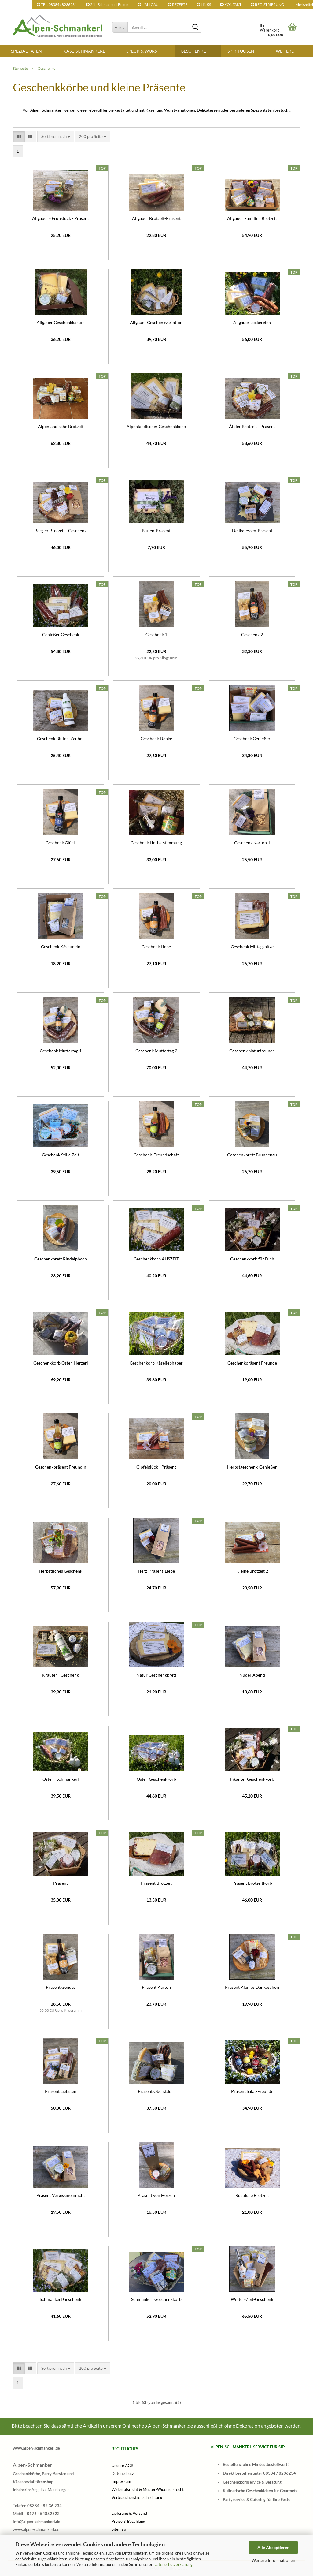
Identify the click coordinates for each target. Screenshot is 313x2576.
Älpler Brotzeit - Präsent (252, 426)
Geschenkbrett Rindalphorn (60, 1258)
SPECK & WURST (142, 51)
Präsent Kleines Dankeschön (252, 1987)
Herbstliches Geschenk (60, 1571)
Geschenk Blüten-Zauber (60, 738)
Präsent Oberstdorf (156, 2091)
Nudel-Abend (252, 1675)
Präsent (60, 1883)
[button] (19, 137)
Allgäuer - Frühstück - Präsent (60, 218)
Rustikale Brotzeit (252, 2195)
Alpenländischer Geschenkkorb (156, 426)
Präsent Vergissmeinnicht (60, 2195)
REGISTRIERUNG (267, 4)
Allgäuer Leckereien (252, 322)
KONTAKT (230, 4)
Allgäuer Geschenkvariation (156, 322)
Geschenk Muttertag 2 (156, 1050)
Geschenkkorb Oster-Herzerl (60, 1362)
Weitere (285, 51)
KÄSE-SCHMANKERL (84, 51)
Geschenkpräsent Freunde (252, 1362)
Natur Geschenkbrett (156, 1675)
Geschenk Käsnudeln (60, 946)
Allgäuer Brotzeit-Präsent (156, 218)
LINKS (204, 4)
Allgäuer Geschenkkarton (61, 322)
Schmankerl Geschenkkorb (156, 2299)
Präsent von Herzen (156, 2195)
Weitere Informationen (273, 2560)
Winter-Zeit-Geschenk (252, 2299)
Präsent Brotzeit (156, 1883)
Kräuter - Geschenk (60, 1675)
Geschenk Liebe (156, 946)
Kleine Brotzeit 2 (252, 1571)
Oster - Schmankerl (60, 1779)
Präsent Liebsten (60, 2091)
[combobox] (55, 137)
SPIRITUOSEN (240, 51)
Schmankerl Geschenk (60, 2299)
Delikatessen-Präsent (252, 530)
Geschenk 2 (252, 634)
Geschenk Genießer (252, 738)
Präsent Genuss (60, 1987)
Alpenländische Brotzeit (60, 426)
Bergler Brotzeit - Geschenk (61, 530)
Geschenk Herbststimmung (156, 842)
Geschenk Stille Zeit (60, 1154)
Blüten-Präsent (156, 530)
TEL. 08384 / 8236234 (57, 4)
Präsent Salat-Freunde (252, 2091)
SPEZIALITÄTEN (26, 51)
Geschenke (193, 51)
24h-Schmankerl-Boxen (107, 4)
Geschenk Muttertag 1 (61, 1050)
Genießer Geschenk (60, 634)
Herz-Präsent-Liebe (156, 1571)
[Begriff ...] (119, 27)
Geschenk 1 (156, 634)
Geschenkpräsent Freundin (60, 1466)
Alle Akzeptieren (273, 2547)
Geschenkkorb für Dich (252, 1258)
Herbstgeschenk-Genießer (252, 1466)
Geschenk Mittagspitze (252, 946)
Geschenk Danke (156, 738)
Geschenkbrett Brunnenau (252, 1154)
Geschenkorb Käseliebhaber (156, 1362)
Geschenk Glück (61, 842)
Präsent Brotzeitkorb (252, 1883)
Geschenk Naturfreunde (252, 1050)
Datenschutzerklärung (173, 2564)
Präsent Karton (156, 1987)
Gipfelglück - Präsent (156, 1466)
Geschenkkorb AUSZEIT (156, 1258)
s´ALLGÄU (148, 4)
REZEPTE (177, 4)
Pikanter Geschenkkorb (252, 1779)
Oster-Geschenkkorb (156, 1779)
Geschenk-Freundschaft (156, 1154)
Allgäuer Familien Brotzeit (252, 218)
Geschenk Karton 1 (252, 842)
